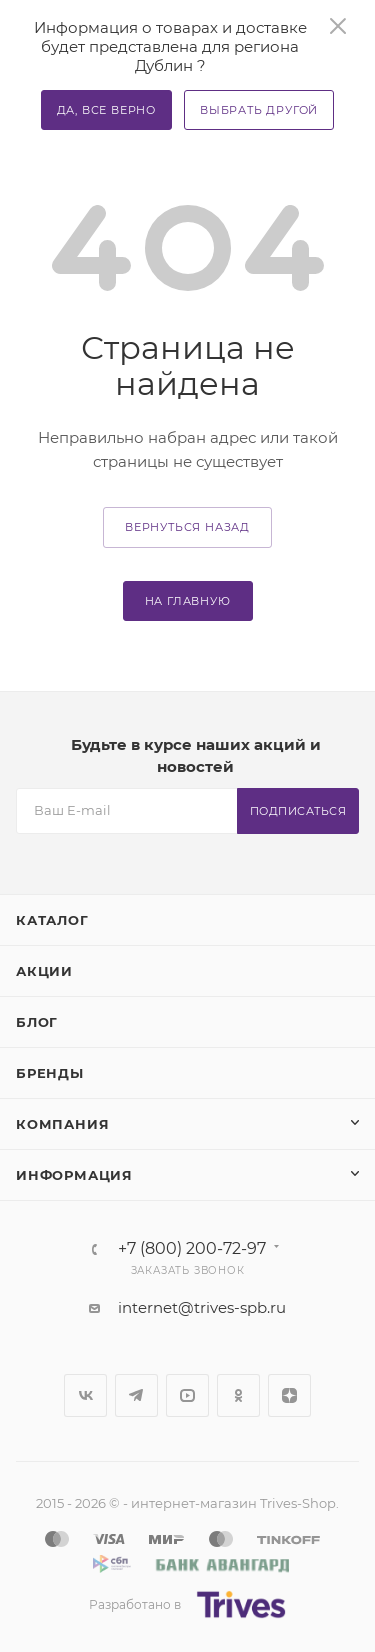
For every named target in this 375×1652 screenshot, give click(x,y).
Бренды (50, 1073)
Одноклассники (238, 1395)
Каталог (52, 920)
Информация (74, 1175)
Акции (44, 971)
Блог (37, 1022)
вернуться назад (187, 527)
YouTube (187, 1395)
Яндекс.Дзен (289, 1395)
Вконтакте (85, 1395)
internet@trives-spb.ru (202, 1307)
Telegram (136, 1395)
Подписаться (298, 811)
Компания (62, 1124)
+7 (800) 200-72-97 (192, 1249)
